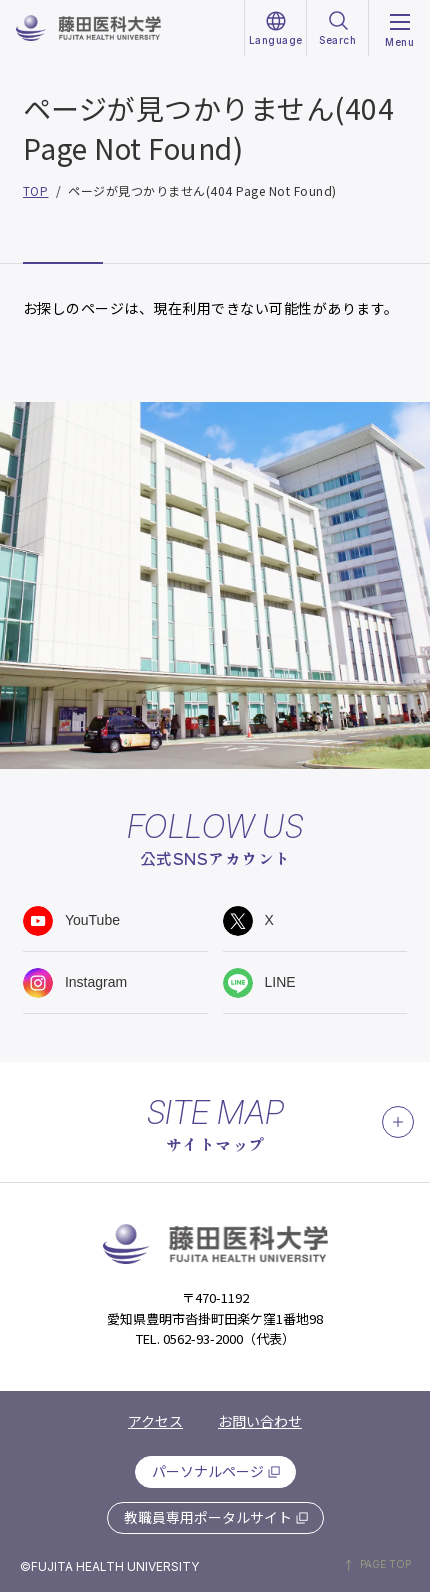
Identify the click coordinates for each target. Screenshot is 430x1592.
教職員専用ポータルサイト (208, 1517)
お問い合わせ (260, 1421)
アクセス (155, 1421)
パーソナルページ (208, 1471)
